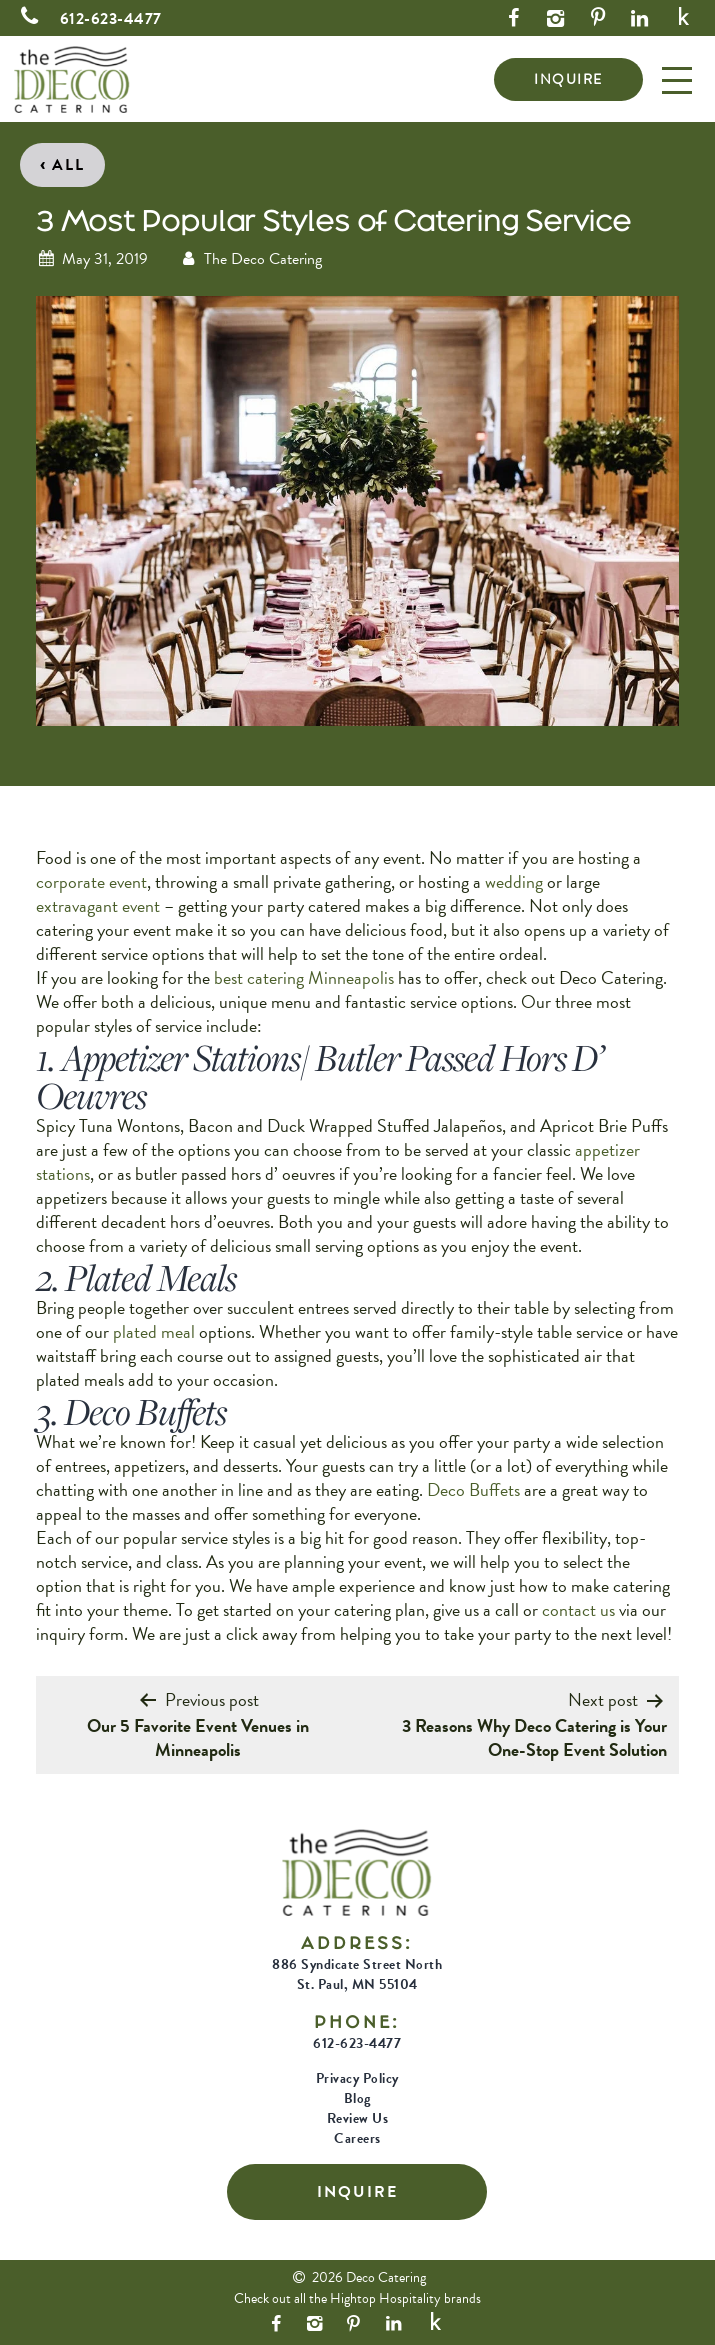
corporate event (91, 881)
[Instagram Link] (556, 18)
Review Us (358, 2118)
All (62, 163)
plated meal (154, 1331)
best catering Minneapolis (304, 977)
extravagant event (98, 905)
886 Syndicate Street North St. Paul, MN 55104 (357, 1974)
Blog (357, 2098)
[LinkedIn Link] (640, 18)
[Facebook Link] (514, 18)
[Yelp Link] (684, 18)
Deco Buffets (473, 1489)
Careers (357, 2138)
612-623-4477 (87, 19)
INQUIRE (568, 79)
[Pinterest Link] (598, 18)
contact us (578, 1609)
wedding (514, 881)
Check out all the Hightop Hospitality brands (357, 2298)
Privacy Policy (357, 2078)
